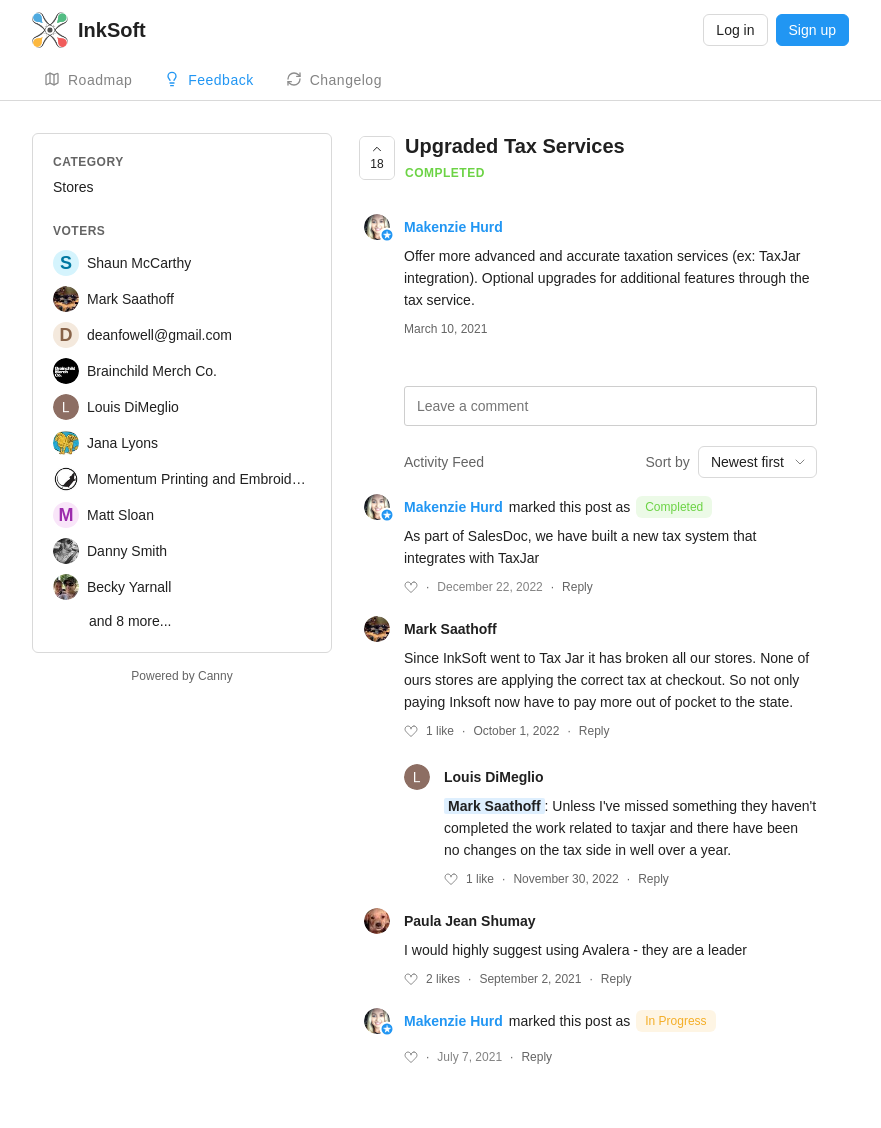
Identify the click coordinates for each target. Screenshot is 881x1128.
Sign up (812, 30)
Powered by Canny (181, 676)
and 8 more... (130, 621)
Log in (735, 30)
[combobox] (757, 462)
